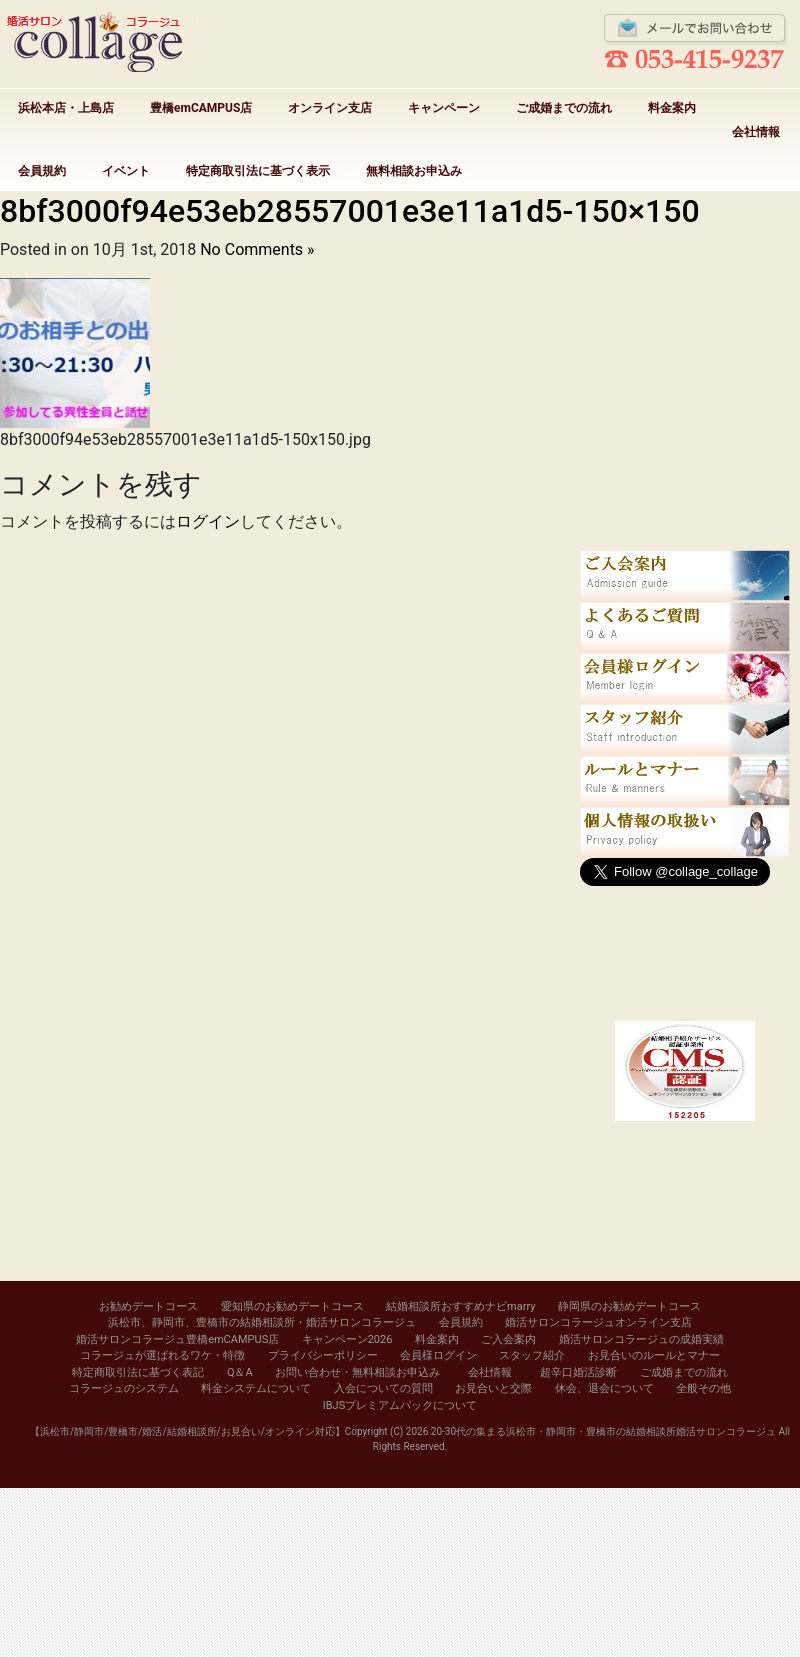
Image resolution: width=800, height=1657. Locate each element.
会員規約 (42, 171)
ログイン (208, 521)
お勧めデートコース (148, 1306)
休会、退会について (604, 1388)
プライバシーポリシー (323, 1355)
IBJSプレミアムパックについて (400, 1405)
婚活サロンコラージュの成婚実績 (641, 1339)
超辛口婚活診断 (578, 1372)
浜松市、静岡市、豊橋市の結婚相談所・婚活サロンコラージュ (262, 1322)
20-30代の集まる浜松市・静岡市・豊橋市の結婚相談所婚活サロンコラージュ (603, 1431)
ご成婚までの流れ (564, 108)
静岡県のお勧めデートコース (629, 1306)
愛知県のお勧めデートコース (292, 1306)
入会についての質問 (383, 1388)
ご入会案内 (508, 1339)
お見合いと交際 (493, 1388)
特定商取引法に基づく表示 (258, 171)
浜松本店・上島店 (66, 108)
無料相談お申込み (414, 171)
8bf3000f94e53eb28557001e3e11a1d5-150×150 (350, 211)
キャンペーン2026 (347, 1339)
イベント (126, 171)
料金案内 (672, 108)
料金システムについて (256, 1388)
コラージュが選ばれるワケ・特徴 (162, 1355)
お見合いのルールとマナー (654, 1355)
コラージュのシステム (124, 1388)
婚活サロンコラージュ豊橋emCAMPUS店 (177, 1339)
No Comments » (257, 249)
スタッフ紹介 (532, 1355)
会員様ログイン (438, 1355)
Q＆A (240, 1372)
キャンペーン (444, 108)
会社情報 (756, 132)
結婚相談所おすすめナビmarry (460, 1306)
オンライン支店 (330, 108)
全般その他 (703, 1388)
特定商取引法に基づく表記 (138, 1372)
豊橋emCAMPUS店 (201, 108)
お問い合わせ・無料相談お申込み (357, 1372)
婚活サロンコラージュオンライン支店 (598, 1322)
